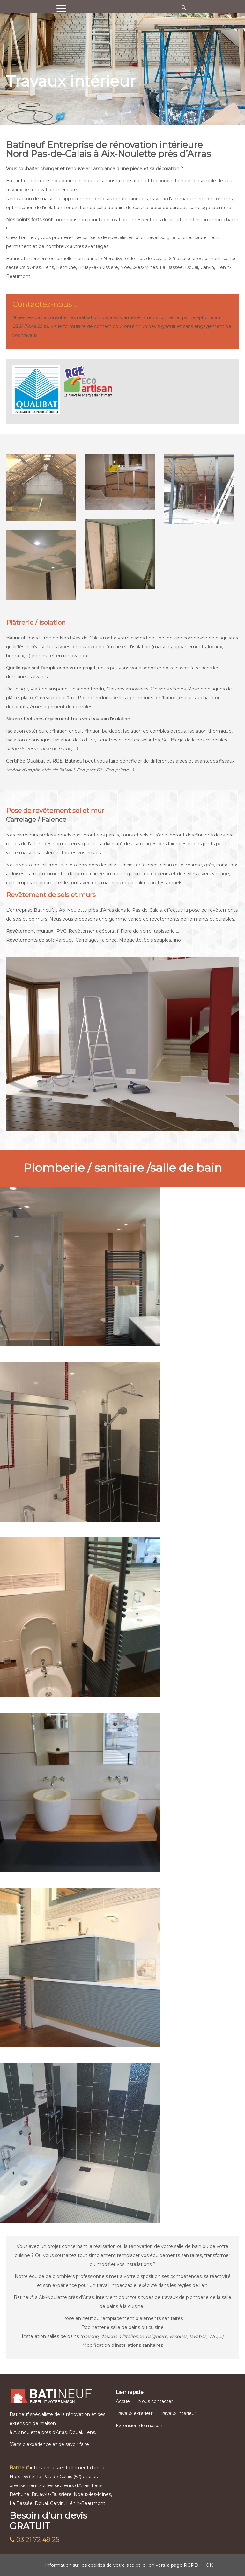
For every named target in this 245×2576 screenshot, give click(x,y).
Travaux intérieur (178, 2413)
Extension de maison (139, 2425)
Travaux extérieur (134, 2413)
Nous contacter (155, 2401)
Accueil (124, 2401)
